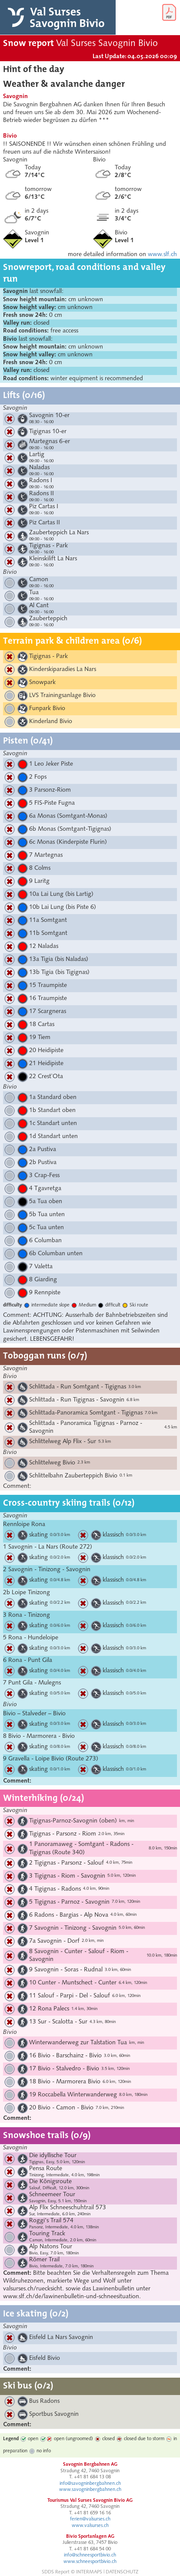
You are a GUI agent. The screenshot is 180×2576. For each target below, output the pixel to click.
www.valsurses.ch (90, 2525)
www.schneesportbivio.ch (90, 2562)
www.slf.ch (162, 254)
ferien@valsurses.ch (90, 2519)
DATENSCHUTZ (122, 2572)
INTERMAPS (89, 2572)
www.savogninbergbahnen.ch (90, 2489)
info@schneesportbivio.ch (90, 2555)
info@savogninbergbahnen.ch (90, 2483)
